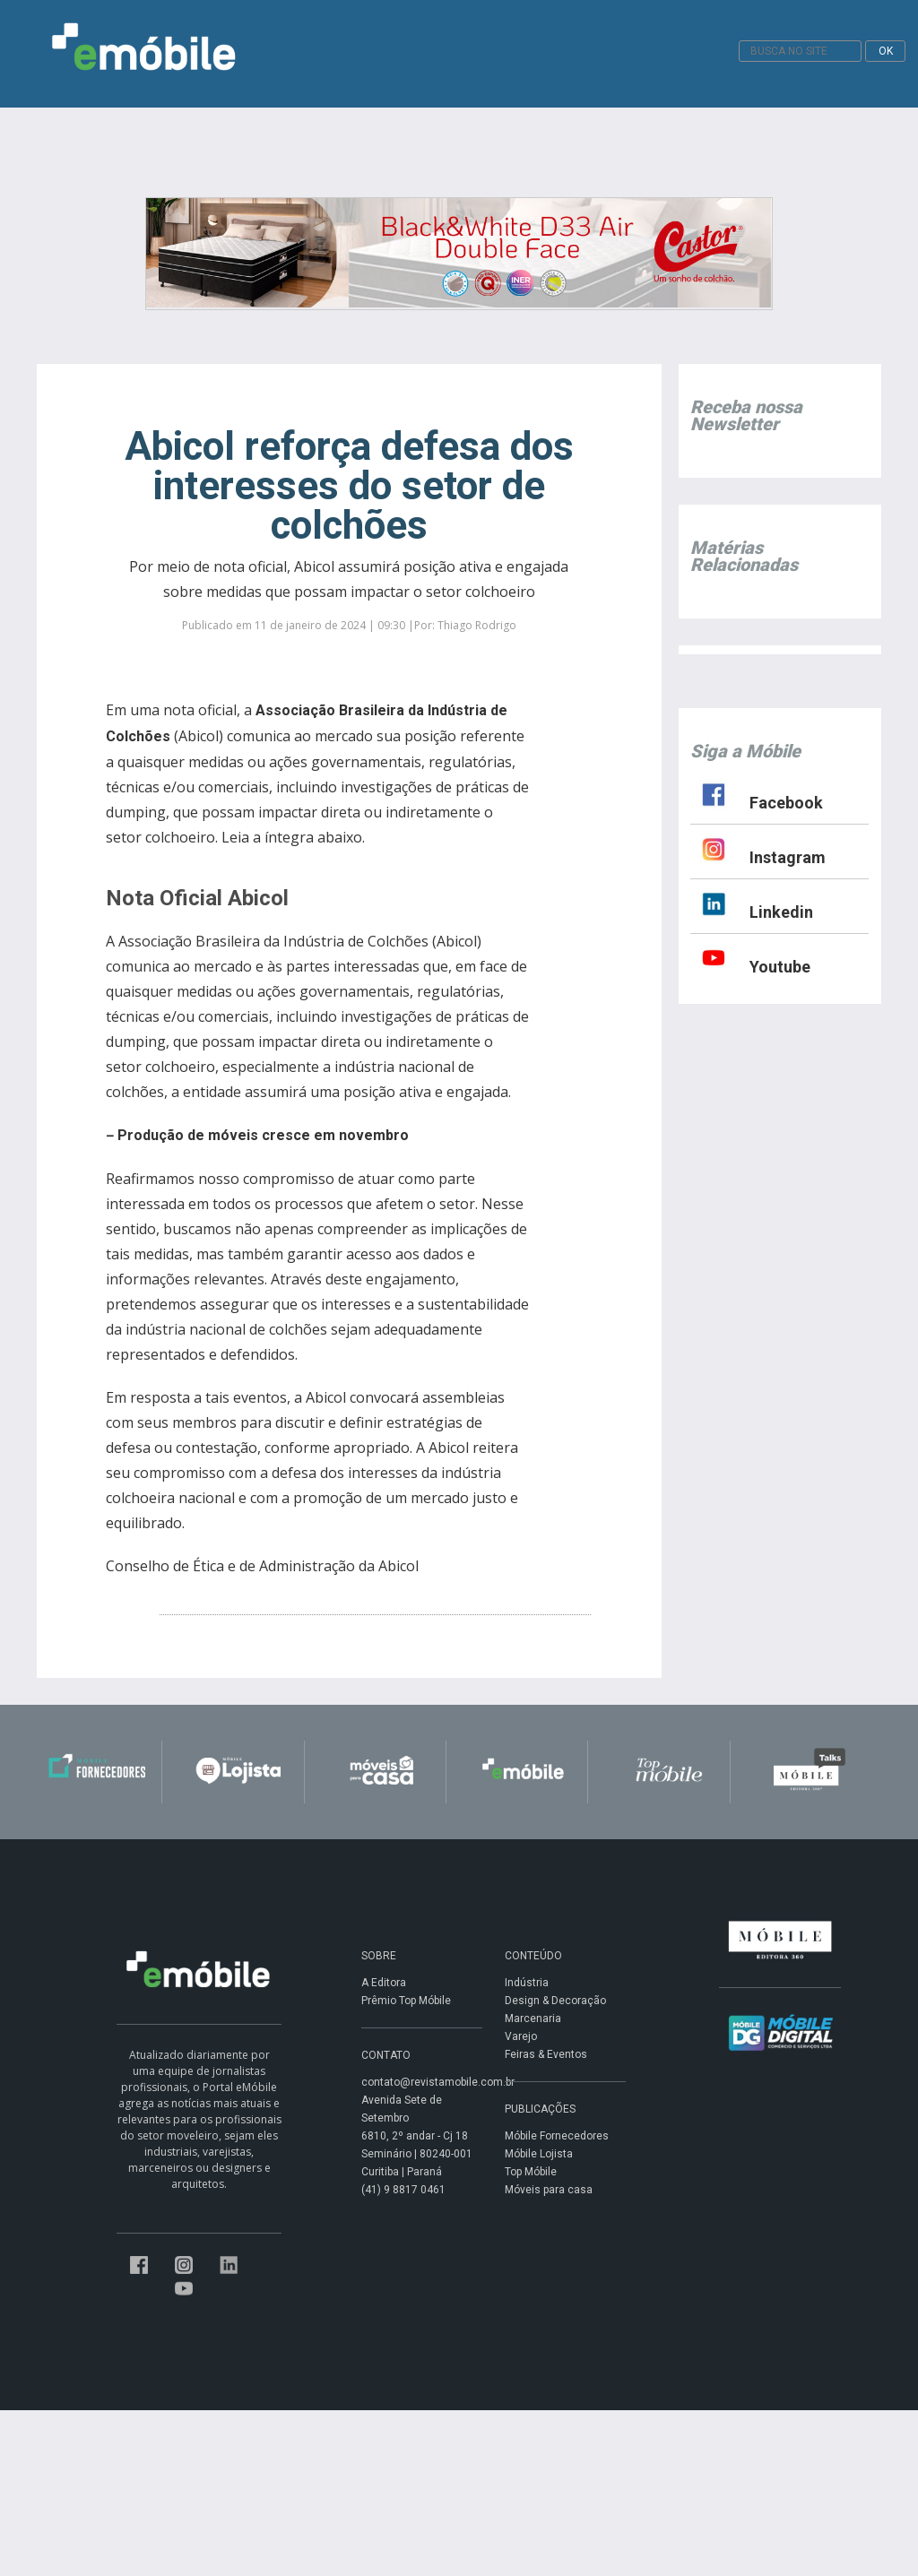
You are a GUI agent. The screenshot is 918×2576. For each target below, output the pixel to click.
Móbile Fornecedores (557, 2136)
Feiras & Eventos (546, 2054)
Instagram (787, 857)
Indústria (527, 1982)
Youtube (779, 966)
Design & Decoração (555, 2000)
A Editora (383, 1982)
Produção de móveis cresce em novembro (263, 1135)
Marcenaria (533, 2018)
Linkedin (781, 912)
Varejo (521, 2036)
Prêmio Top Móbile (406, 2000)
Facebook (786, 802)
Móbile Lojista (539, 2154)
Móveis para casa (549, 2189)
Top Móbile (531, 2171)
